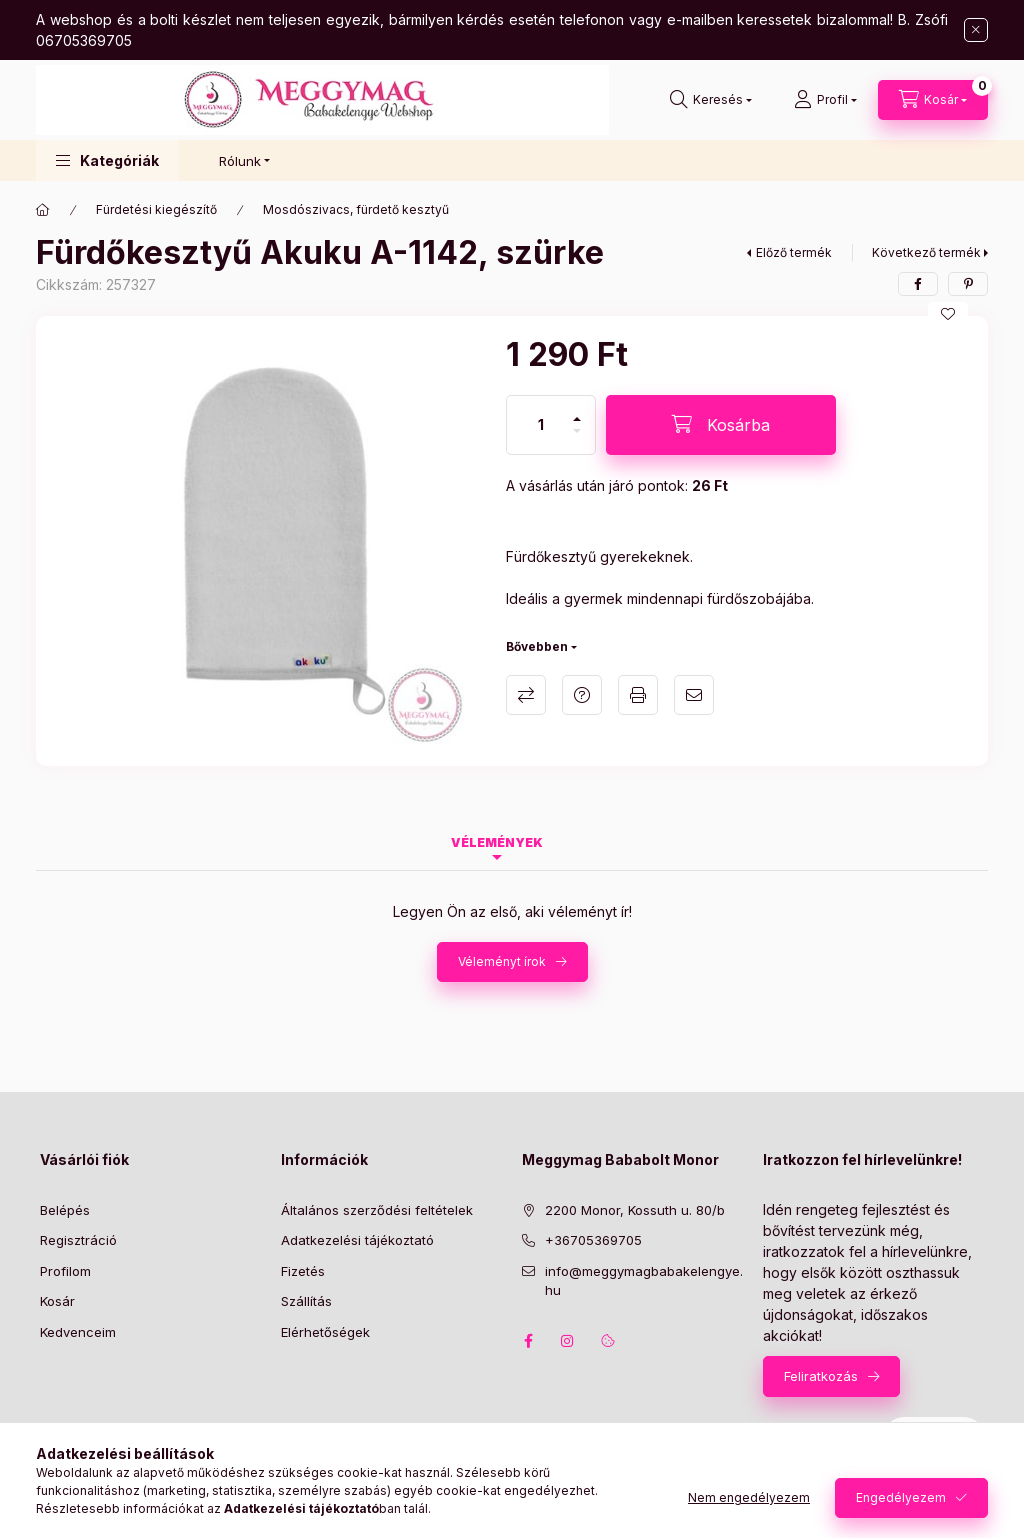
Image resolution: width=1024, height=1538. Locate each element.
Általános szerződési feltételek (377, 1210)
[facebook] (918, 284)
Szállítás (306, 1301)
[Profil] (825, 100)
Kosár (57, 1301)
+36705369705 (593, 1240)
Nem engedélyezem (749, 1497)
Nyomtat (638, 695)
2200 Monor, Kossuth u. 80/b (635, 1210)
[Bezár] (976, 30)
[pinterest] (968, 284)
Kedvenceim (78, 1332)
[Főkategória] (43, 210)
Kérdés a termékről (582, 695)
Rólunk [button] (240, 161)
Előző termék (794, 252)
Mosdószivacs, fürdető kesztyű (356, 209)
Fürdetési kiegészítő (156, 209)
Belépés (65, 1210)
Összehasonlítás (526, 695)
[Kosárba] (721, 425)
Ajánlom (694, 695)
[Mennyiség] (541, 425)
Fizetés (303, 1271)
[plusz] (577, 410)
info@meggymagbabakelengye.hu (644, 1281)
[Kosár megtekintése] (933, 100)
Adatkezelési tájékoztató (357, 1240)
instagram (568, 1341)
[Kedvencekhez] (948, 314)
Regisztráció (78, 1240)
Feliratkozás (821, 1376)
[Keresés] (711, 100)
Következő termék (926, 252)
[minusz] (577, 439)
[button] (107, 160)
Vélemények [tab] (497, 842)
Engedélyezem (901, 1497)
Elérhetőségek (325, 1332)
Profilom (65, 1271)
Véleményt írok (502, 961)
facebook (528, 1341)
